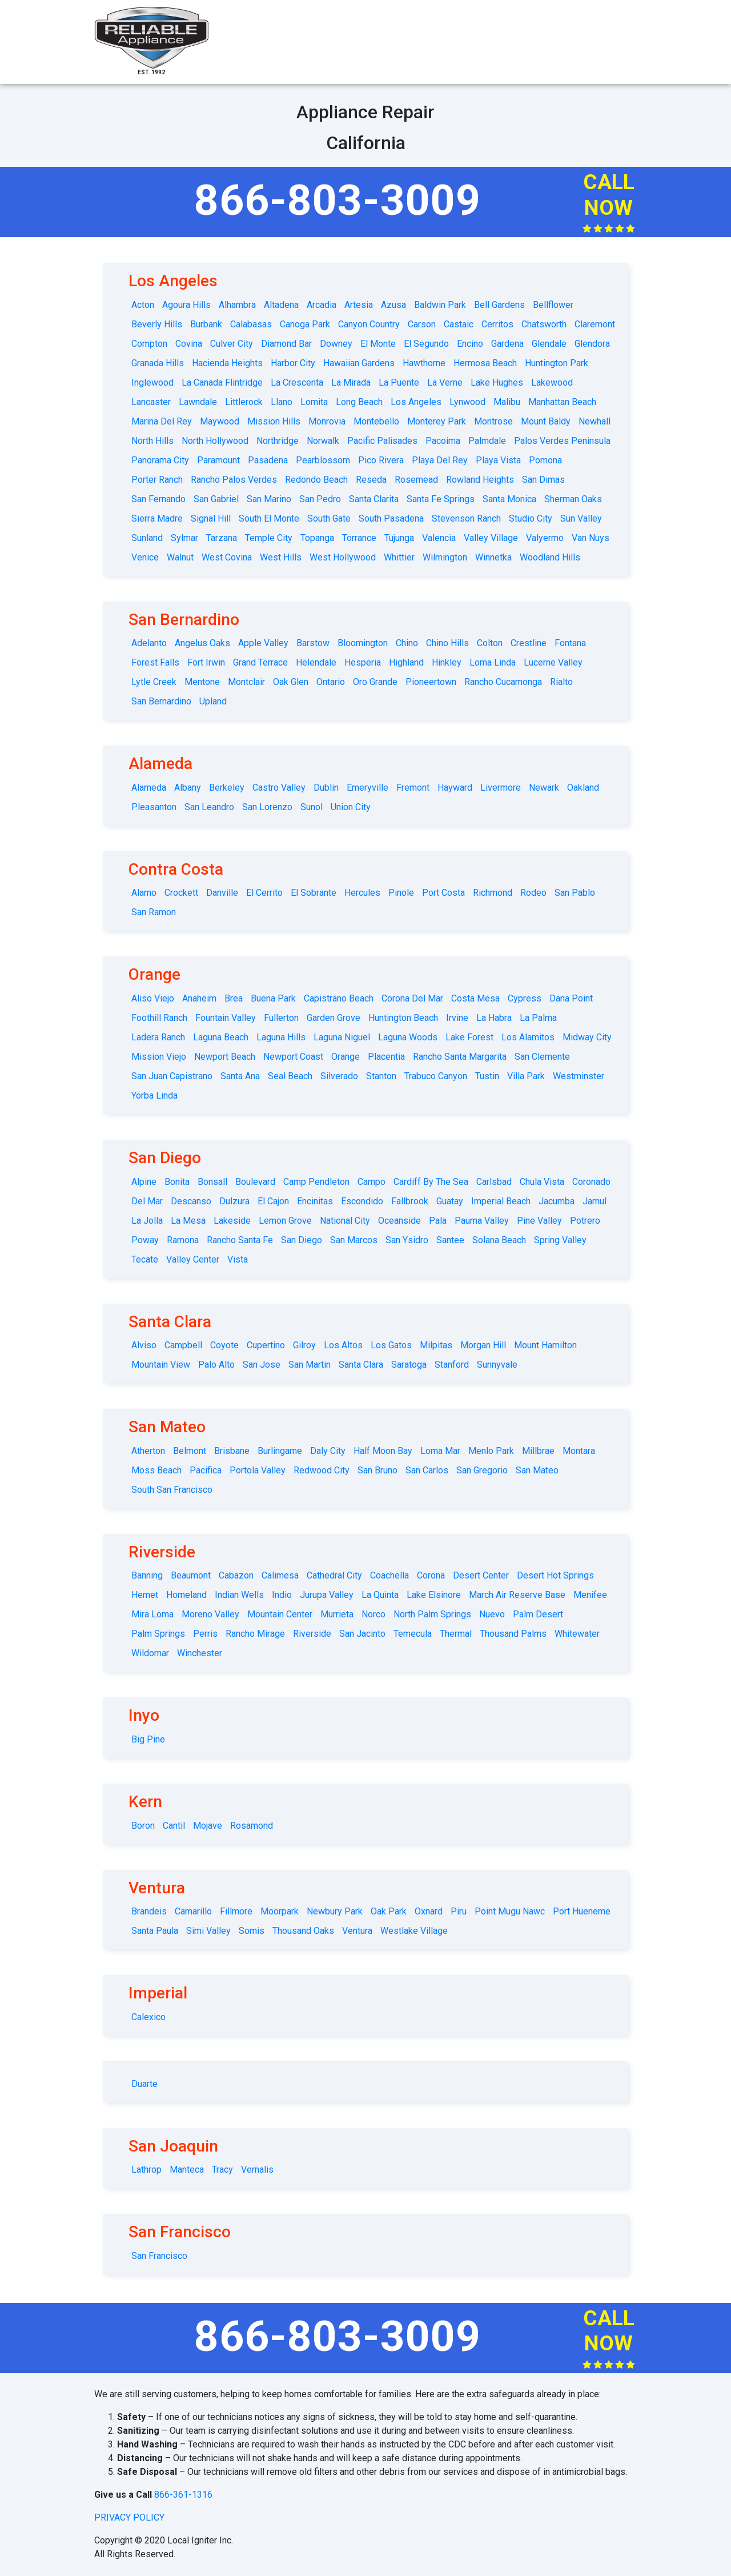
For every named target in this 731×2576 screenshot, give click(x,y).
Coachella (389, 1575)
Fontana (570, 643)
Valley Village (491, 537)
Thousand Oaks (303, 1930)
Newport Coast (293, 1056)
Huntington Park (556, 363)
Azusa (393, 304)
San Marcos (353, 1240)
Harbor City (293, 363)
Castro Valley (279, 787)
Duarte (144, 2083)
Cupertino (266, 1345)
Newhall (594, 421)
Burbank (206, 324)
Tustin (487, 1076)
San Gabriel (216, 499)
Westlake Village (414, 1930)
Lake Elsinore (434, 1594)
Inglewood (152, 382)
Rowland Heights (480, 479)
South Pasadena (391, 518)
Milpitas (436, 1345)
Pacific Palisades (382, 440)
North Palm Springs (432, 1614)
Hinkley (446, 662)
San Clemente (542, 1056)
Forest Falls (155, 662)
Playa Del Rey (440, 460)
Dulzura (234, 1201)
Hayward (454, 787)
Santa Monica (509, 499)
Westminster (578, 1076)
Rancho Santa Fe (240, 1240)
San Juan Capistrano (171, 1076)
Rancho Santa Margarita (460, 1056)
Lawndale (198, 401)
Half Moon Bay (383, 1450)
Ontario (330, 681)
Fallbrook (409, 1201)
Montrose (493, 421)
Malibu (506, 401)
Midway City (587, 1037)
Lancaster (151, 401)
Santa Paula (154, 1930)
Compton (149, 343)
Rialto (561, 681)
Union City (351, 807)
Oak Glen (290, 681)
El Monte (378, 343)
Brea (233, 998)
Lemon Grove (285, 1220)
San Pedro (320, 499)
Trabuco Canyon (435, 1076)
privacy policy (129, 2517)
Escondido (362, 1201)
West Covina (227, 557)
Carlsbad (494, 1181)
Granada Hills (157, 363)
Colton (490, 643)
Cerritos (497, 324)
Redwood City (322, 1470)
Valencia (439, 537)
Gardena (507, 343)
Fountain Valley (225, 1017)
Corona (431, 1575)
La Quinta (380, 1594)
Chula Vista (542, 1181)
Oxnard (429, 1911)
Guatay (449, 1201)
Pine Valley (539, 1220)
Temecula (412, 1633)
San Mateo (537, 1470)
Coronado (591, 1181)
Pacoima (442, 440)
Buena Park (273, 998)
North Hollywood (215, 440)
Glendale (549, 343)
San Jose (261, 1364)
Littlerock (244, 401)
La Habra (494, 1017)
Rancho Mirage (255, 1633)
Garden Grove (333, 1017)
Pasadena (268, 460)
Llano (281, 401)
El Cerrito (264, 892)
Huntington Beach (403, 1017)
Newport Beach (224, 1056)
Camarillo (193, 1911)
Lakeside (232, 1220)
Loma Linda (492, 662)
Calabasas (251, 324)
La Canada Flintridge (222, 382)
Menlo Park (491, 1450)
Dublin (326, 787)
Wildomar (150, 1653)
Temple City (268, 537)
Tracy (222, 2169)
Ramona (183, 1240)
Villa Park (526, 1076)
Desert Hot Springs (555, 1575)
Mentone (202, 681)
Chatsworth (544, 324)
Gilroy (304, 1345)
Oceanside (399, 1220)
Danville (222, 892)
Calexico (148, 2017)
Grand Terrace (260, 662)
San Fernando (158, 499)
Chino (407, 643)
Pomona (545, 460)
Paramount (218, 460)
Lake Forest (469, 1037)
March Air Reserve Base (517, 1594)
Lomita (314, 401)
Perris (205, 1633)
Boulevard (255, 1181)
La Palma (538, 1017)
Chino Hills (447, 643)
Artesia (358, 304)
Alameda (148, 787)
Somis (251, 1930)
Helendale (316, 662)
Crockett (181, 892)
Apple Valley (263, 643)
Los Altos (343, 1345)
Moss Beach (156, 1470)
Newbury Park (335, 1911)
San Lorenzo (267, 807)
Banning (147, 1575)
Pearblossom (323, 460)
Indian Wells (239, 1594)
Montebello (376, 421)
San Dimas (543, 479)
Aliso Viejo (152, 998)
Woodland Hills (550, 557)
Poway (145, 1240)
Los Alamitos (528, 1037)
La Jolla (147, 1220)
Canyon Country (369, 324)
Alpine (143, 1181)
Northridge (277, 440)
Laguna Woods (407, 1037)
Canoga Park (305, 324)
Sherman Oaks (573, 499)
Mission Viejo (158, 1056)
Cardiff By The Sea (430, 1181)
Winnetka (493, 557)
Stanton (381, 1076)
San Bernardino (161, 701)
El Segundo (426, 343)
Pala (438, 1220)
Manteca (187, 2169)
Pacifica (206, 1470)
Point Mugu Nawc (510, 1911)
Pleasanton (153, 807)
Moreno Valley (210, 1614)
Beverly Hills (156, 324)
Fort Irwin (206, 662)
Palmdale (487, 440)
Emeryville (367, 787)
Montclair (246, 681)
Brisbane (232, 1450)
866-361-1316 (183, 2494)
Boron (143, 1825)
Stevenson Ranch (466, 518)
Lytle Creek (153, 681)
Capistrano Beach (338, 998)
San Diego (301, 1240)
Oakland (583, 787)
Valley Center (192, 1259)
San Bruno (377, 1470)
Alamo (143, 892)
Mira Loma (152, 1614)
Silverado (339, 1076)
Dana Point (571, 998)
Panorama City (160, 460)
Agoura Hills (186, 304)
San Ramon (153, 912)
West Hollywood (343, 557)
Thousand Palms (513, 1633)
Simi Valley (208, 1930)
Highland (406, 662)
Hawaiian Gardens (359, 363)
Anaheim (199, 998)
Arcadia (321, 304)
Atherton (148, 1450)
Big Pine (148, 1739)
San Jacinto (362, 1633)
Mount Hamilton (545, 1345)
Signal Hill (211, 518)
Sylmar (184, 537)
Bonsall (212, 1181)
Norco (373, 1614)
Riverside (312, 1633)
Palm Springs (158, 1633)
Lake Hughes (497, 382)
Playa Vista (498, 460)
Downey (336, 343)
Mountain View (160, 1364)
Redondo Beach (316, 479)
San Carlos (426, 1470)
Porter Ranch (157, 479)
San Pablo (575, 892)
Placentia (386, 1056)
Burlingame (280, 1450)
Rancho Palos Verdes (234, 479)
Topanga (317, 537)
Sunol (311, 807)
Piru (459, 1911)
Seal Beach (290, 1076)
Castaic (458, 324)
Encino (470, 343)
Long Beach (359, 401)
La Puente (399, 382)
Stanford (452, 1364)
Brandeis (149, 1911)
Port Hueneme (581, 1911)
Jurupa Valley (327, 1594)
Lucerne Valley (553, 662)
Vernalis (257, 2169)
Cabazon (236, 1575)
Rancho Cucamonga (503, 681)
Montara (579, 1450)
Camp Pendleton (316, 1181)
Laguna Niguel (342, 1037)
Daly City (328, 1450)
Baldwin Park (440, 304)
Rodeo (533, 892)
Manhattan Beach (562, 401)
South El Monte (269, 518)
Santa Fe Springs (441, 499)
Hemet (144, 1594)
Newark (544, 787)
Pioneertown (430, 681)
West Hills (281, 557)
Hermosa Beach (485, 363)
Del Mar (147, 1201)
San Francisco (159, 2255)
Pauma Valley (482, 1220)
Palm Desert (538, 1614)
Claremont (595, 324)
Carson (422, 324)
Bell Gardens (499, 304)
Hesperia (362, 662)
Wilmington (445, 557)
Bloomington (363, 643)
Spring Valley (560, 1240)
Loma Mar (440, 1450)
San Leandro (209, 807)
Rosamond (251, 1825)
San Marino (269, 499)
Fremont (412, 787)
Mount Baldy (546, 421)
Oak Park (389, 1911)
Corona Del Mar (412, 998)
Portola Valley (258, 1470)
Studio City (530, 518)
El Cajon (273, 1201)
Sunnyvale (497, 1364)
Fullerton (281, 1017)
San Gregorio (482, 1470)
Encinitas (315, 1201)
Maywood (219, 421)
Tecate (144, 1259)
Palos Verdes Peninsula (562, 440)
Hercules (362, 892)
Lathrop (146, 2169)
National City (345, 1220)
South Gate (329, 518)
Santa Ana (240, 1076)
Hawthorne (424, 363)
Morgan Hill (483, 1345)
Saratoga (409, 1364)
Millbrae (538, 1450)
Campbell (183, 1345)
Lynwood (467, 401)
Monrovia (327, 421)
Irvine (457, 1017)
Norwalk (323, 440)
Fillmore (236, 1911)
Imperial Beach (501, 1201)
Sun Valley (581, 518)
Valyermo (545, 537)
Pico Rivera (381, 460)
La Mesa (188, 1220)
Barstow (313, 643)
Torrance (359, 537)
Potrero (585, 1220)
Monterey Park (436, 421)
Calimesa (280, 1575)
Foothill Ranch (159, 1017)
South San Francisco (171, 1489)
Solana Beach (499, 1240)
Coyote (224, 1345)
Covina (188, 343)
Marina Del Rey (161, 421)
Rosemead (416, 479)
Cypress (524, 998)
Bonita (177, 1181)
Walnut (180, 557)
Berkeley (226, 787)
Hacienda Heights (227, 363)
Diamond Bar (286, 343)
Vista (237, 1259)
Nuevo (492, 1614)
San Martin (309, 1364)
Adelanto (149, 643)
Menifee (590, 1594)
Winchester (199, 1653)
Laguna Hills (281, 1037)
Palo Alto (216, 1364)
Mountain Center (279, 1614)
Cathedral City (334, 1575)
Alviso (143, 1345)
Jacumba (557, 1201)
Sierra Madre (157, 518)
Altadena (281, 304)
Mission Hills (273, 421)
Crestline (529, 643)
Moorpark (279, 1911)
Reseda (371, 479)
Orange (345, 1056)
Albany (187, 787)
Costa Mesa (475, 998)
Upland (213, 701)
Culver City (231, 343)
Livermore (500, 787)
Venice (145, 557)
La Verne (445, 382)
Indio (282, 1594)
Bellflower (553, 304)
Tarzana (221, 537)
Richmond (492, 892)
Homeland (186, 1594)
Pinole (401, 892)
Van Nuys (590, 537)
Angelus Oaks (202, 643)
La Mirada (351, 382)
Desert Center (481, 1575)
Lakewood (552, 382)
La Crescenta (297, 382)
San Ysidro (406, 1240)
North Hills (152, 440)
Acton (142, 304)
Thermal (456, 1633)
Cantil (174, 1825)
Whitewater (577, 1633)
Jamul (595, 1201)
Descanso (191, 1201)
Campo (371, 1181)
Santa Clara (361, 1364)
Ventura (357, 1930)
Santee (450, 1240)
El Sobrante (313, 892)
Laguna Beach (220, 1037)
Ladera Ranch (158, 1037)
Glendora (592, 343)
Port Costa (443, 892)
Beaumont (191, 1575)
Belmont (189, 1450)
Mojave (207, 1825)
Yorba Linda (154, 1095)
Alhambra (237, 304)
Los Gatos (391, 1345)
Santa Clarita (374, 499)
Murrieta (337, 1614)
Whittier (399, 557)
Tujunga (399, 537)
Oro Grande (375, 681)
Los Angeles (416, 401)
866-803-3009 (337, 200)
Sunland (147, 537)
